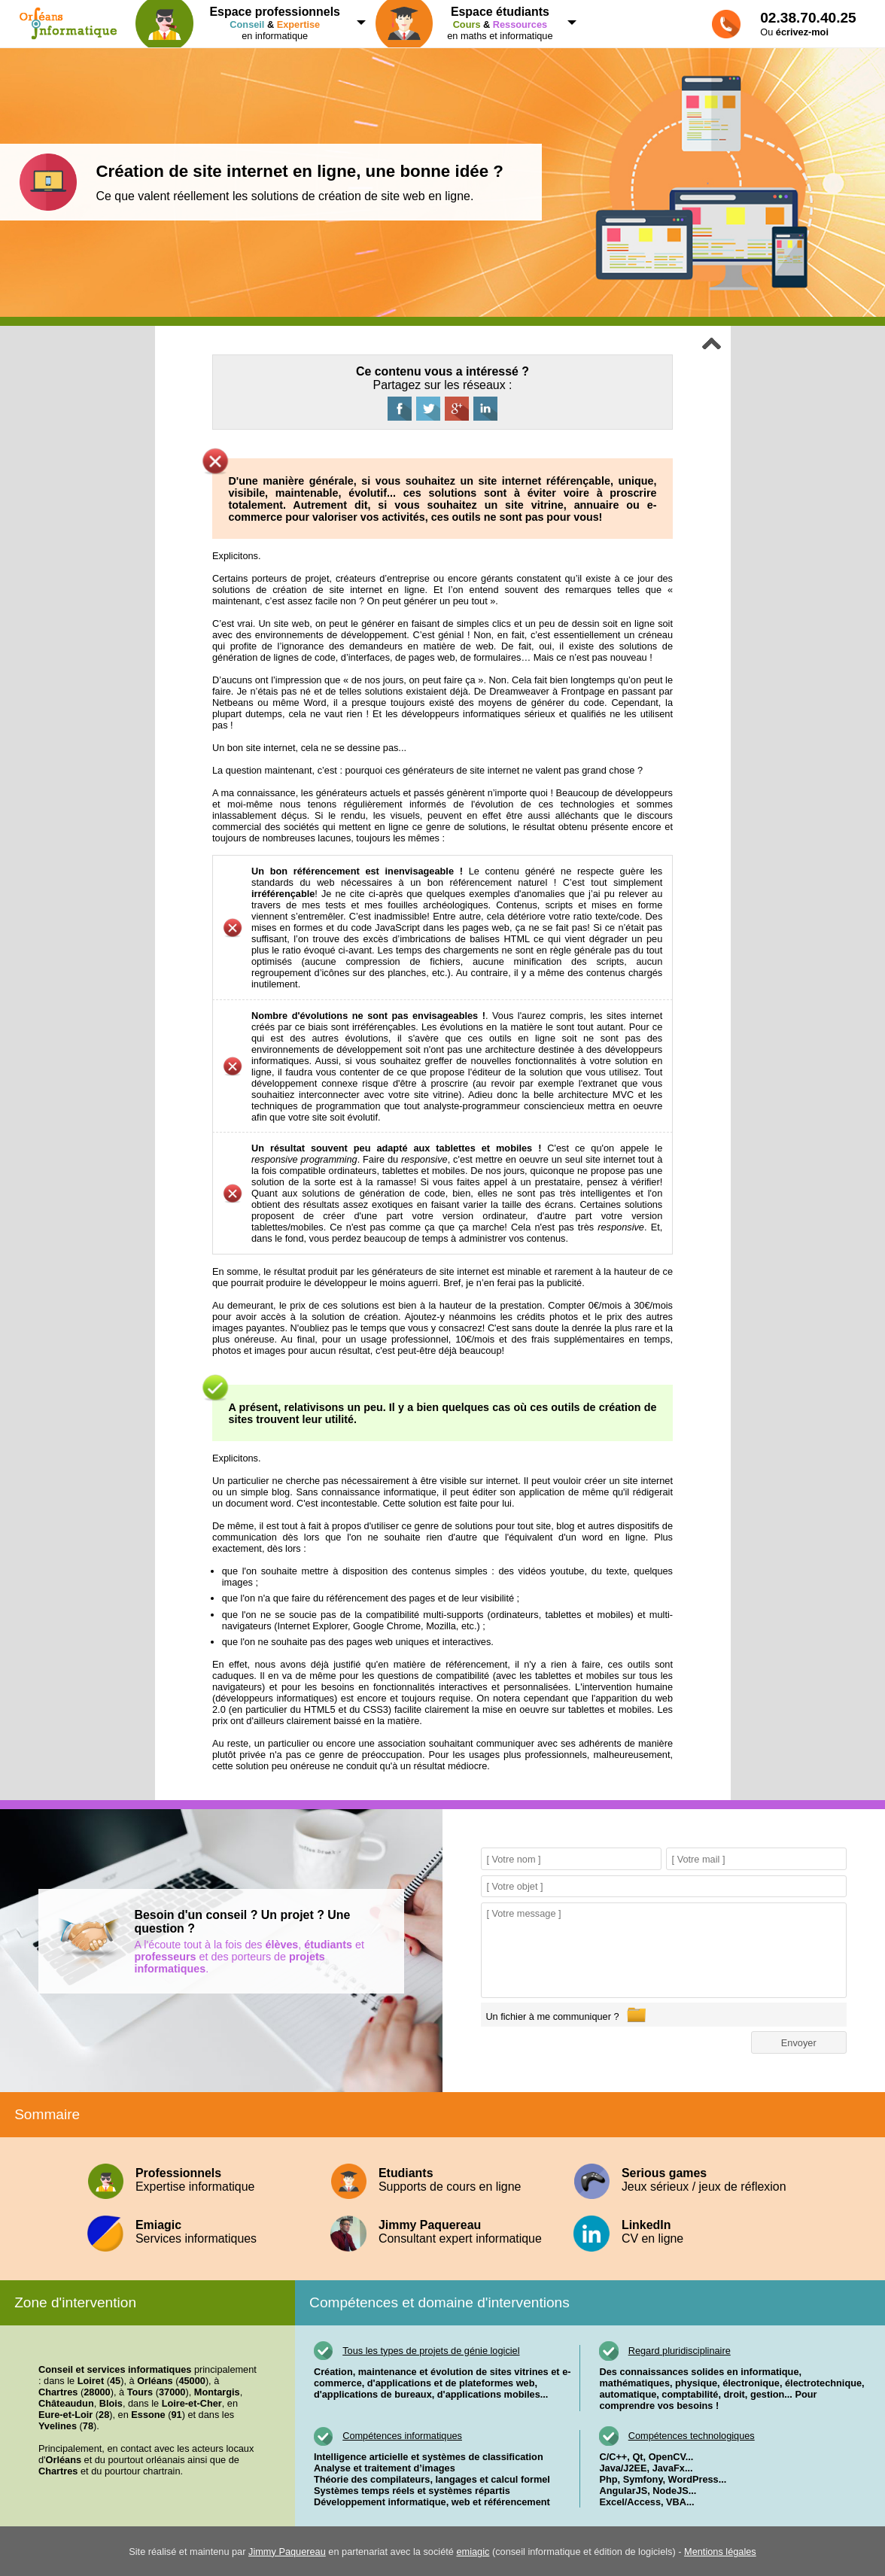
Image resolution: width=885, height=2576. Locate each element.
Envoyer (799, 2042)
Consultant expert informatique (442, 2232)
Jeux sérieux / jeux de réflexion (685, 2180)
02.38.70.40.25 (808, 18)
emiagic (472, 2551)
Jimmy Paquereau (287, 2551)
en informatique (245, 23)
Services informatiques (199, 2232)
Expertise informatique (199, 2180)
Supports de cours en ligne (442, 2180)
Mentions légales (720, 2551)
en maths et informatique (471, 23)
